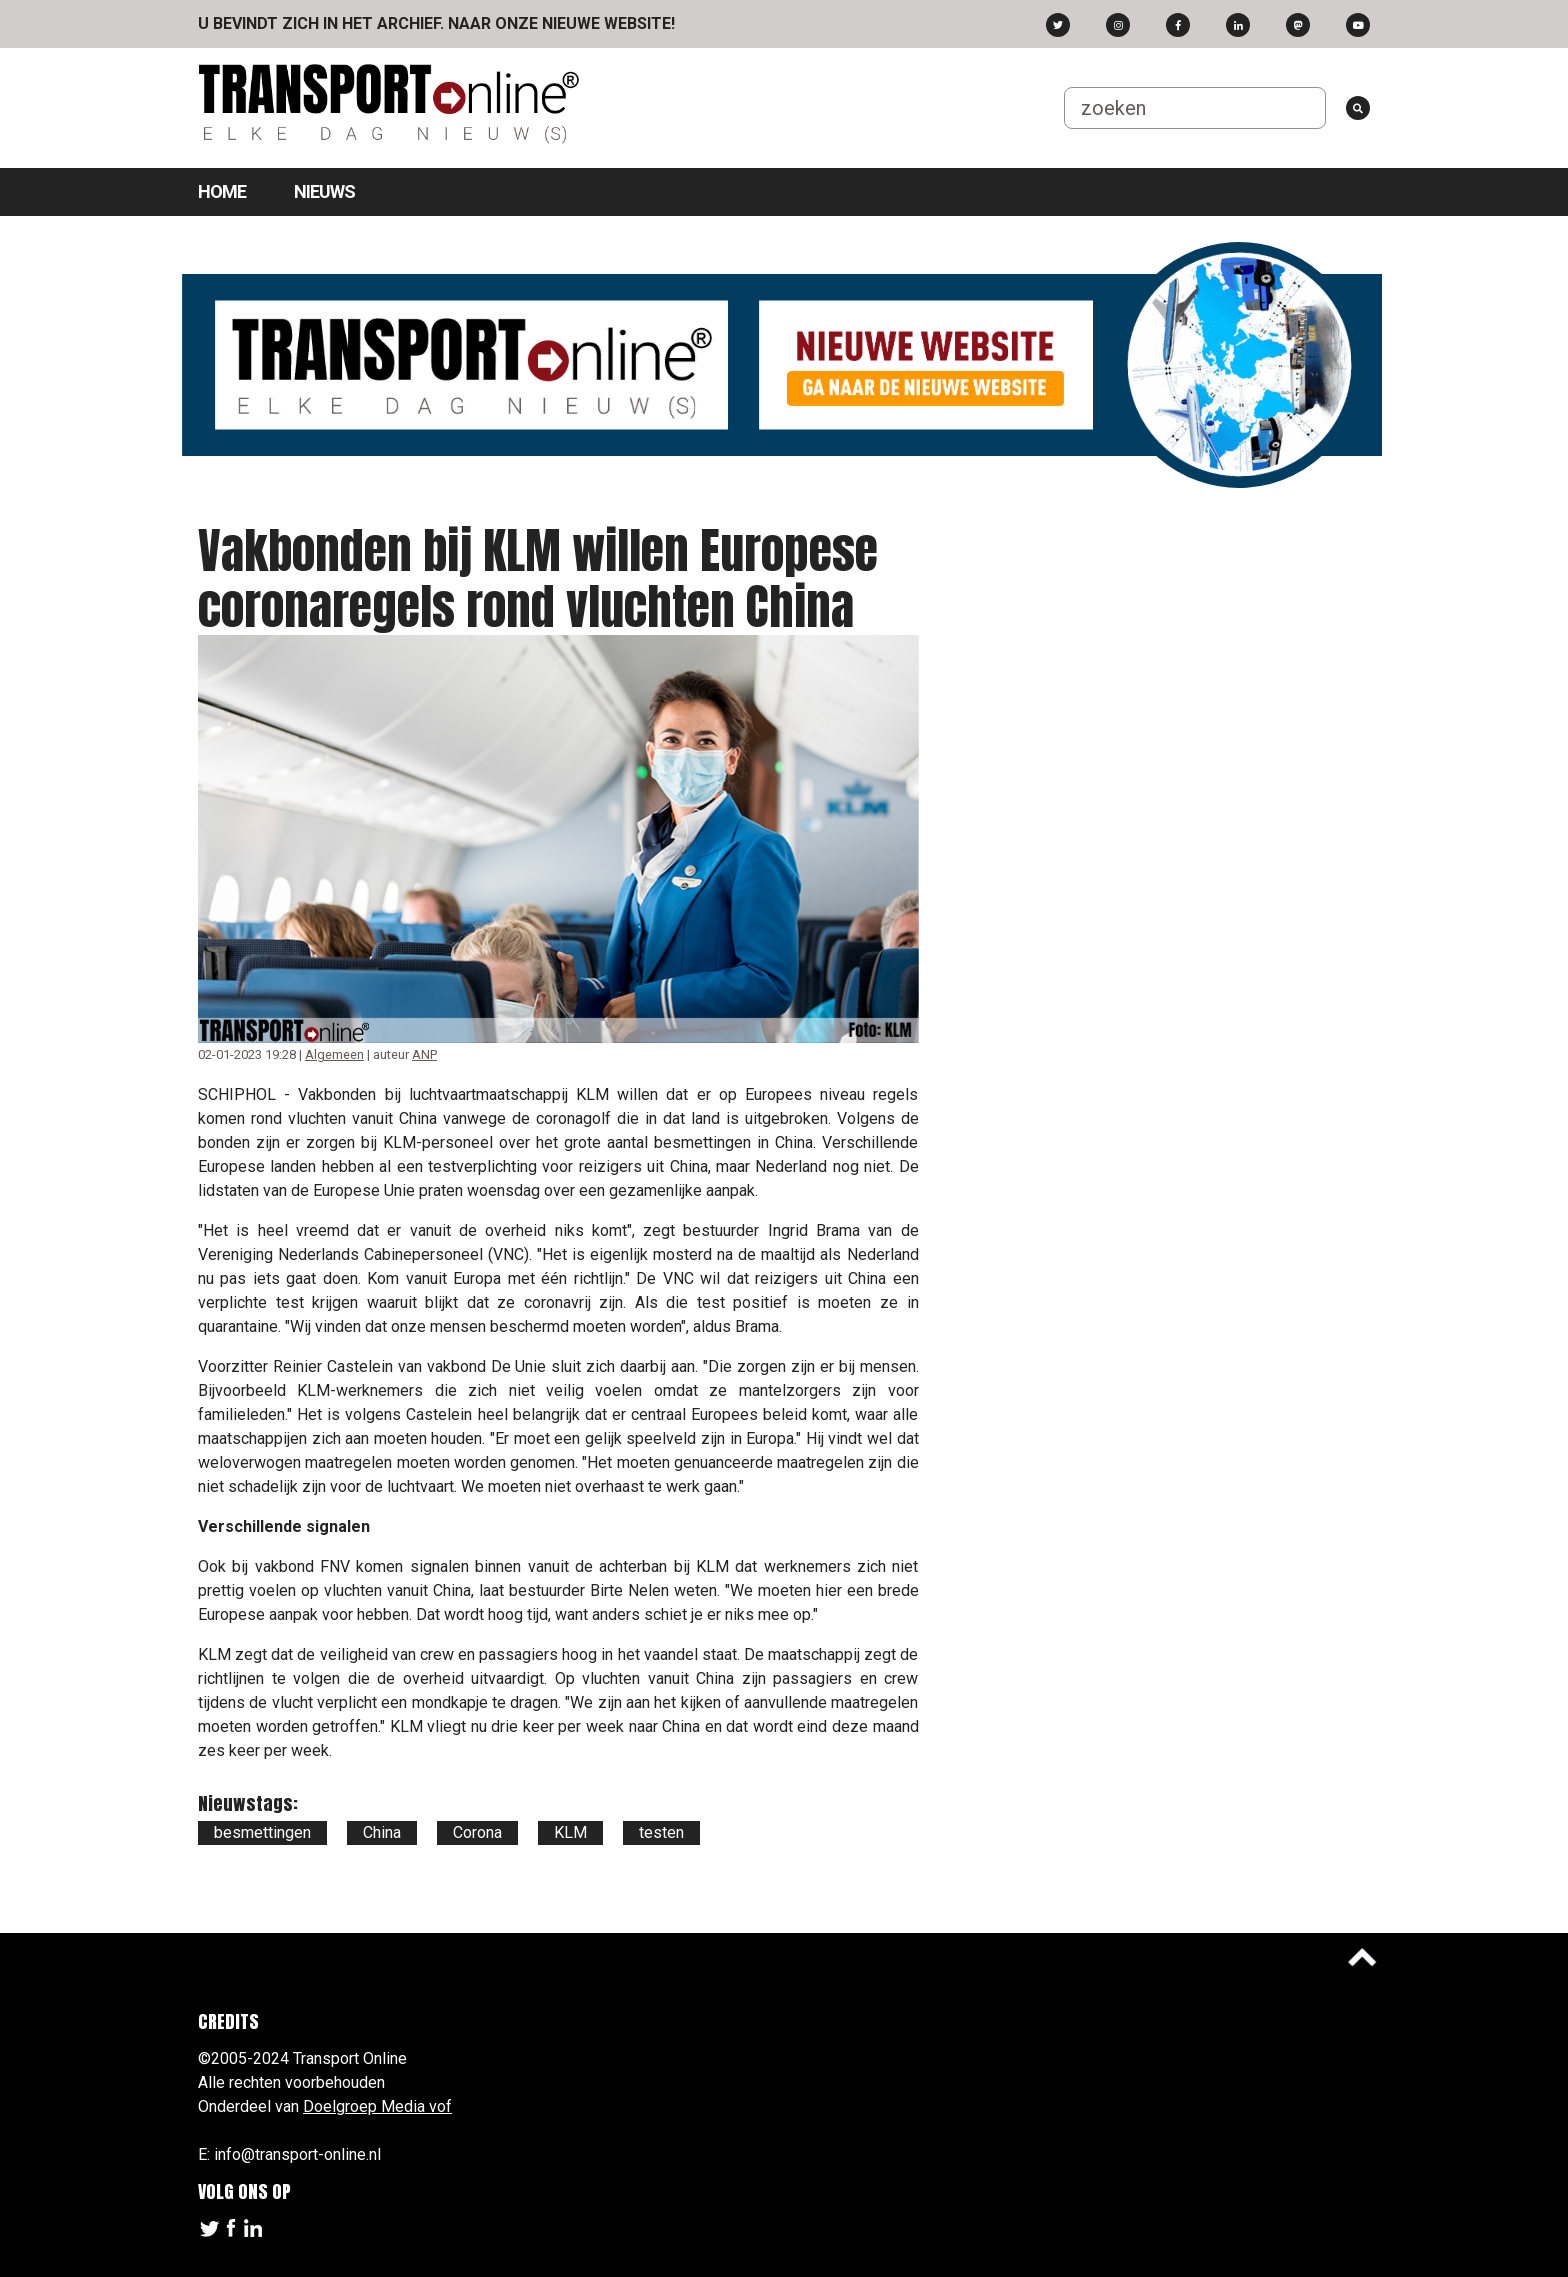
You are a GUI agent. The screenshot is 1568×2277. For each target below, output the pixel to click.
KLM (570, 1832)
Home (222, 191)
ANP (424, 1054)
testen (661, 1832)
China (382, 1832)
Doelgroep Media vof (377, 2106)
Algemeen (334, 1054)
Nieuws (324, 191)
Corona (477, 1832)
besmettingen (262, 1832)
